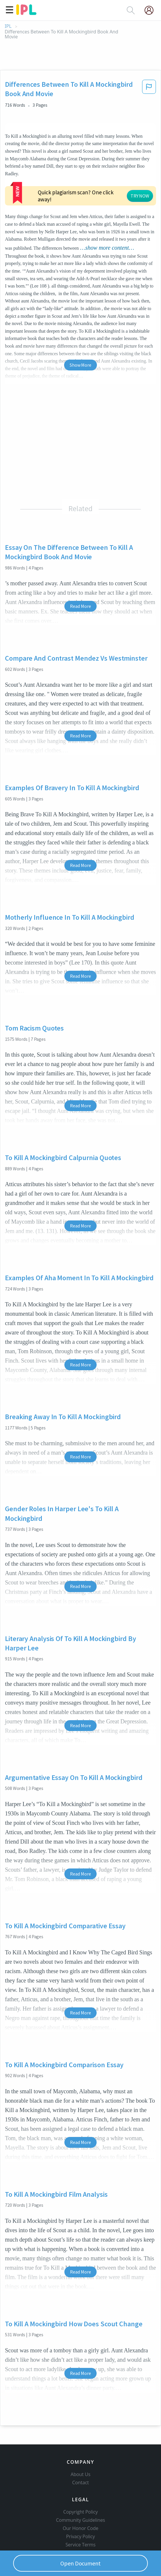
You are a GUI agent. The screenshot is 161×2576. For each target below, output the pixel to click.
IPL (8, 26)
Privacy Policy (80, 2536)
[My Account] (151, 10)
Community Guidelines (80, 2520)
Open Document (80, 2563)
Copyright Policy (80, 2512)
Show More (80, 365)
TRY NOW (140, 196)
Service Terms (81, 2544)
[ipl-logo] (26, 13)
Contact (80, 2482)
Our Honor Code (80, 2528)
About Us (80, 2474)
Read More (80, 606)
